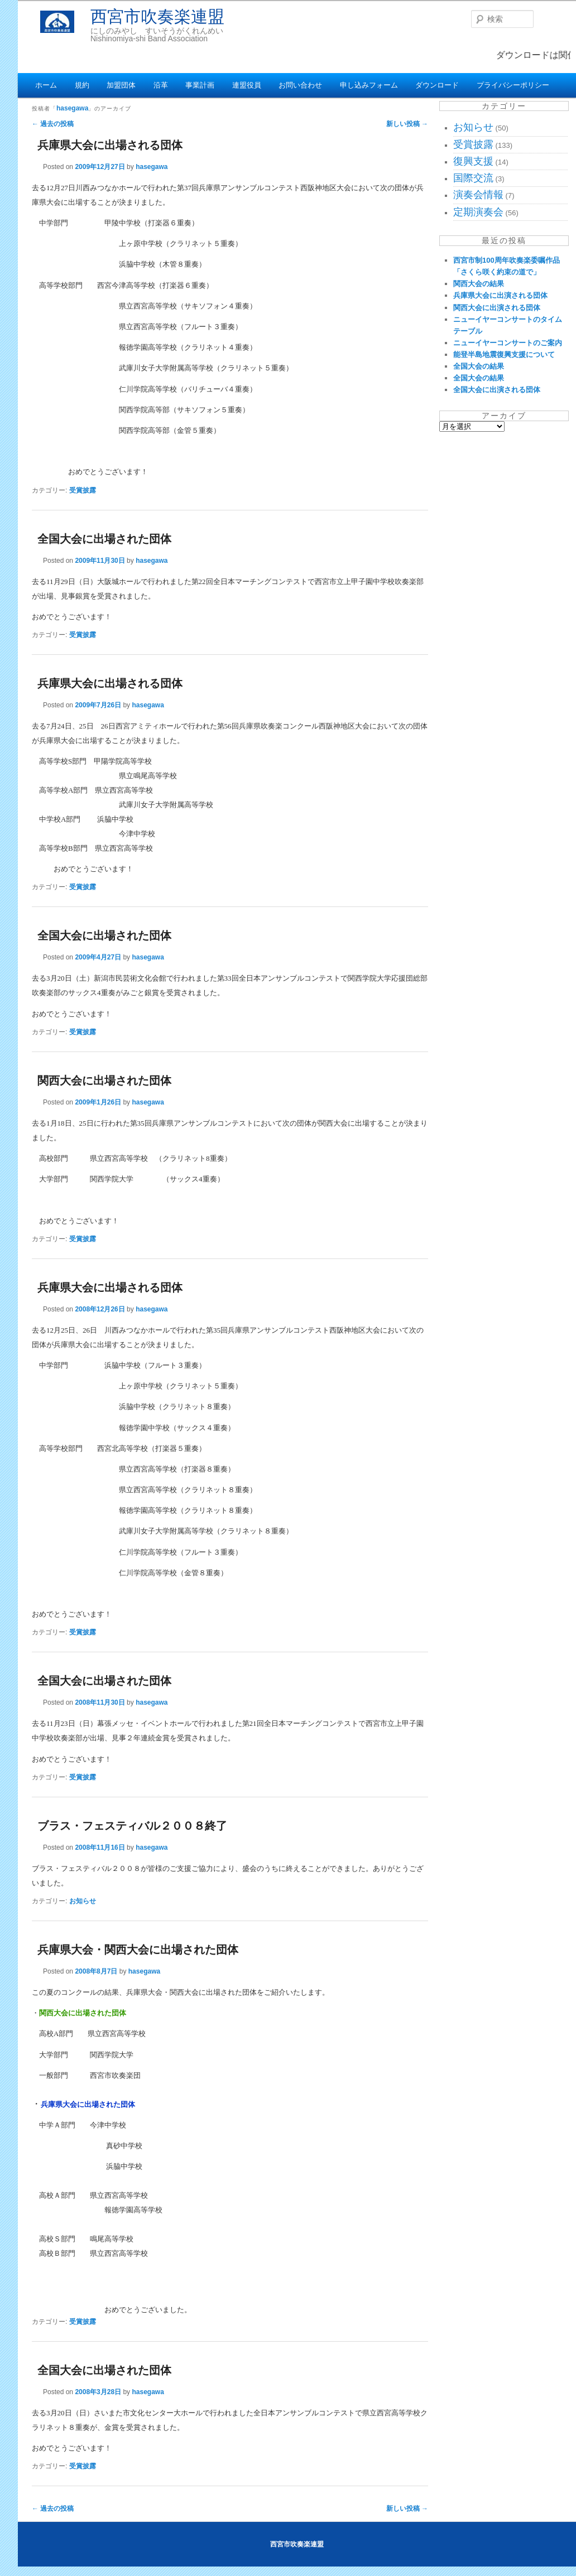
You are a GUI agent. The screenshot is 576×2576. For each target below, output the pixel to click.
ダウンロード (437, 85)
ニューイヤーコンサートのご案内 (507, 343)
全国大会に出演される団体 (496, 389)
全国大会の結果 (478, 366)
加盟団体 (121, 85)
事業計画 (199, 85)
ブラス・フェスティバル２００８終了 (132, 1826)
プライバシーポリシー (513, 85)
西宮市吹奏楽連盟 (157, 16)
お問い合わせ (300, 85)
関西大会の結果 (478, 283)
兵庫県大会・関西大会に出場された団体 (137, 1949)
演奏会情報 (478, 194)
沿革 (160, 85)
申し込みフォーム (369, 85)
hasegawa (72, 108)
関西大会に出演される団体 (496, 307)
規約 (82, 85)
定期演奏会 (478, 212)
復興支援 (473, 161)
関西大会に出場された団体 (104, 1080)
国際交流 (473, 178)
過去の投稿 (53, 124)
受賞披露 (82, 490)
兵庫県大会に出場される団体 (110, 145)
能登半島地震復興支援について (504, 354)
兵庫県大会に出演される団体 (500, 295)
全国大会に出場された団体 (104, 539)
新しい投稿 (407, 124)
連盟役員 (246, 85)
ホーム (46, 85)
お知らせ (82, 1901)
